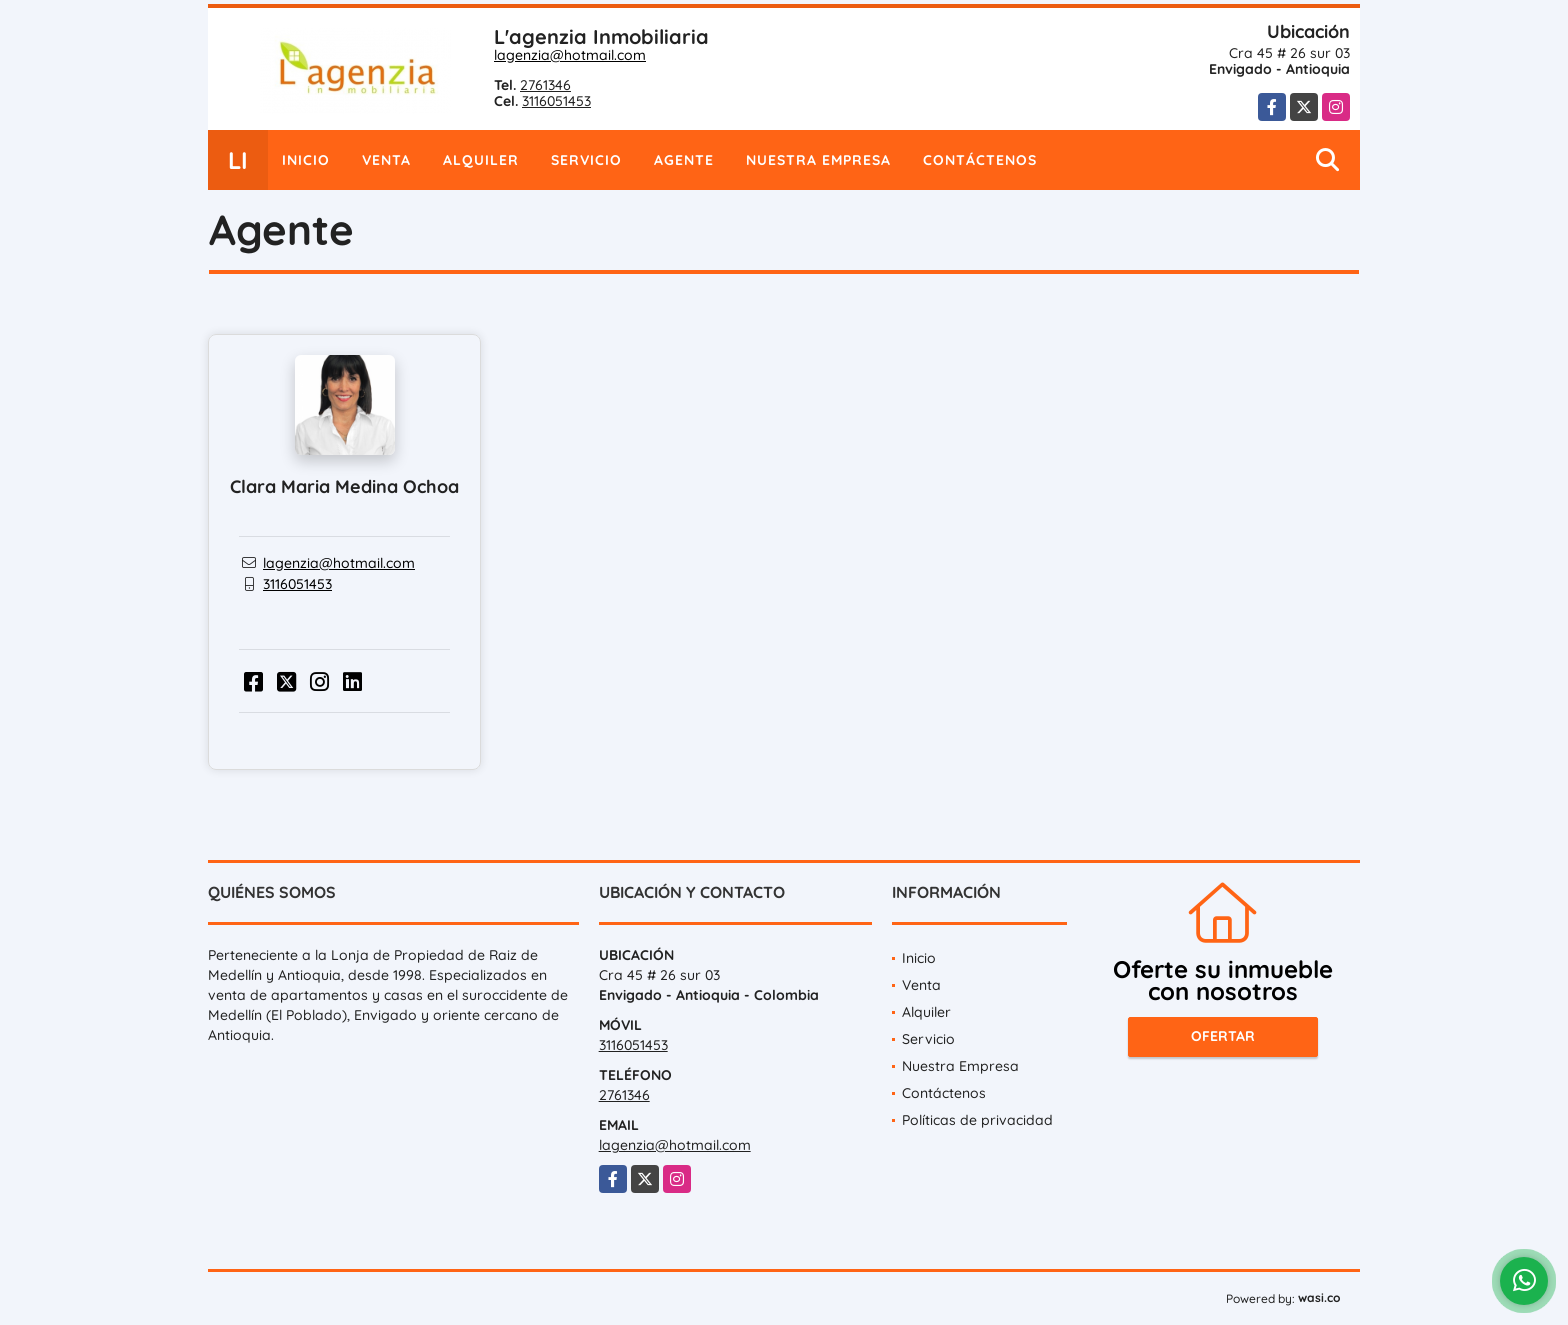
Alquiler (481, 160)
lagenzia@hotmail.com (570, 55)
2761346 (545, 85)
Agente (684, 160)
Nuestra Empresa (818, 160)
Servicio (586, 160)
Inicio (306, 160)
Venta (386, 160)
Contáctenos (980, 160)
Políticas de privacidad (977, 1120)
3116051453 (556, 101)
